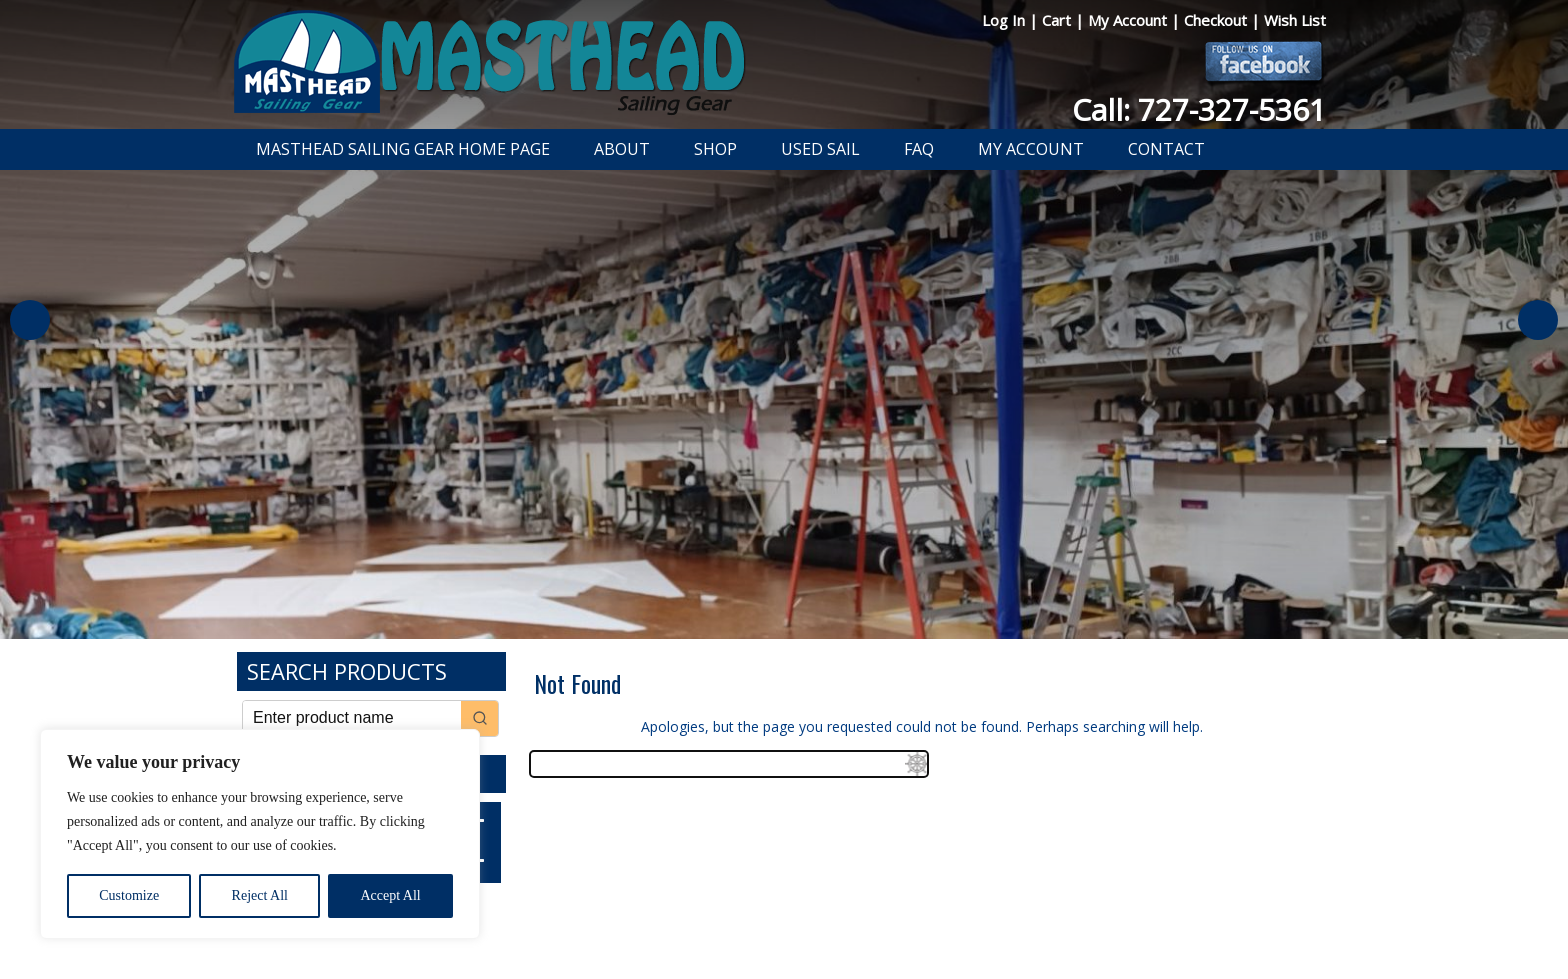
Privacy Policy (668, 912)
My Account (1129, 20)
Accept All (390, 895)
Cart (1058, 20)
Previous (30, 320)
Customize (129, 895)
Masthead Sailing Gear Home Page (403, 149)
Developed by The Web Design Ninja (784, 935)
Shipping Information (877, 912)
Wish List (1295, 20)
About (622, 149)
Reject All (260, 895)
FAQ (919, 149)
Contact (1166, 149)
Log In (1005, 20)
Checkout (1217, 20)
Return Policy (761, 912)
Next (1538, 320)
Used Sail (820, 149)
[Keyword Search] (352, 718)
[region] (260, 834)
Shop (715, 149)
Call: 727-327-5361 (1199, 109)
